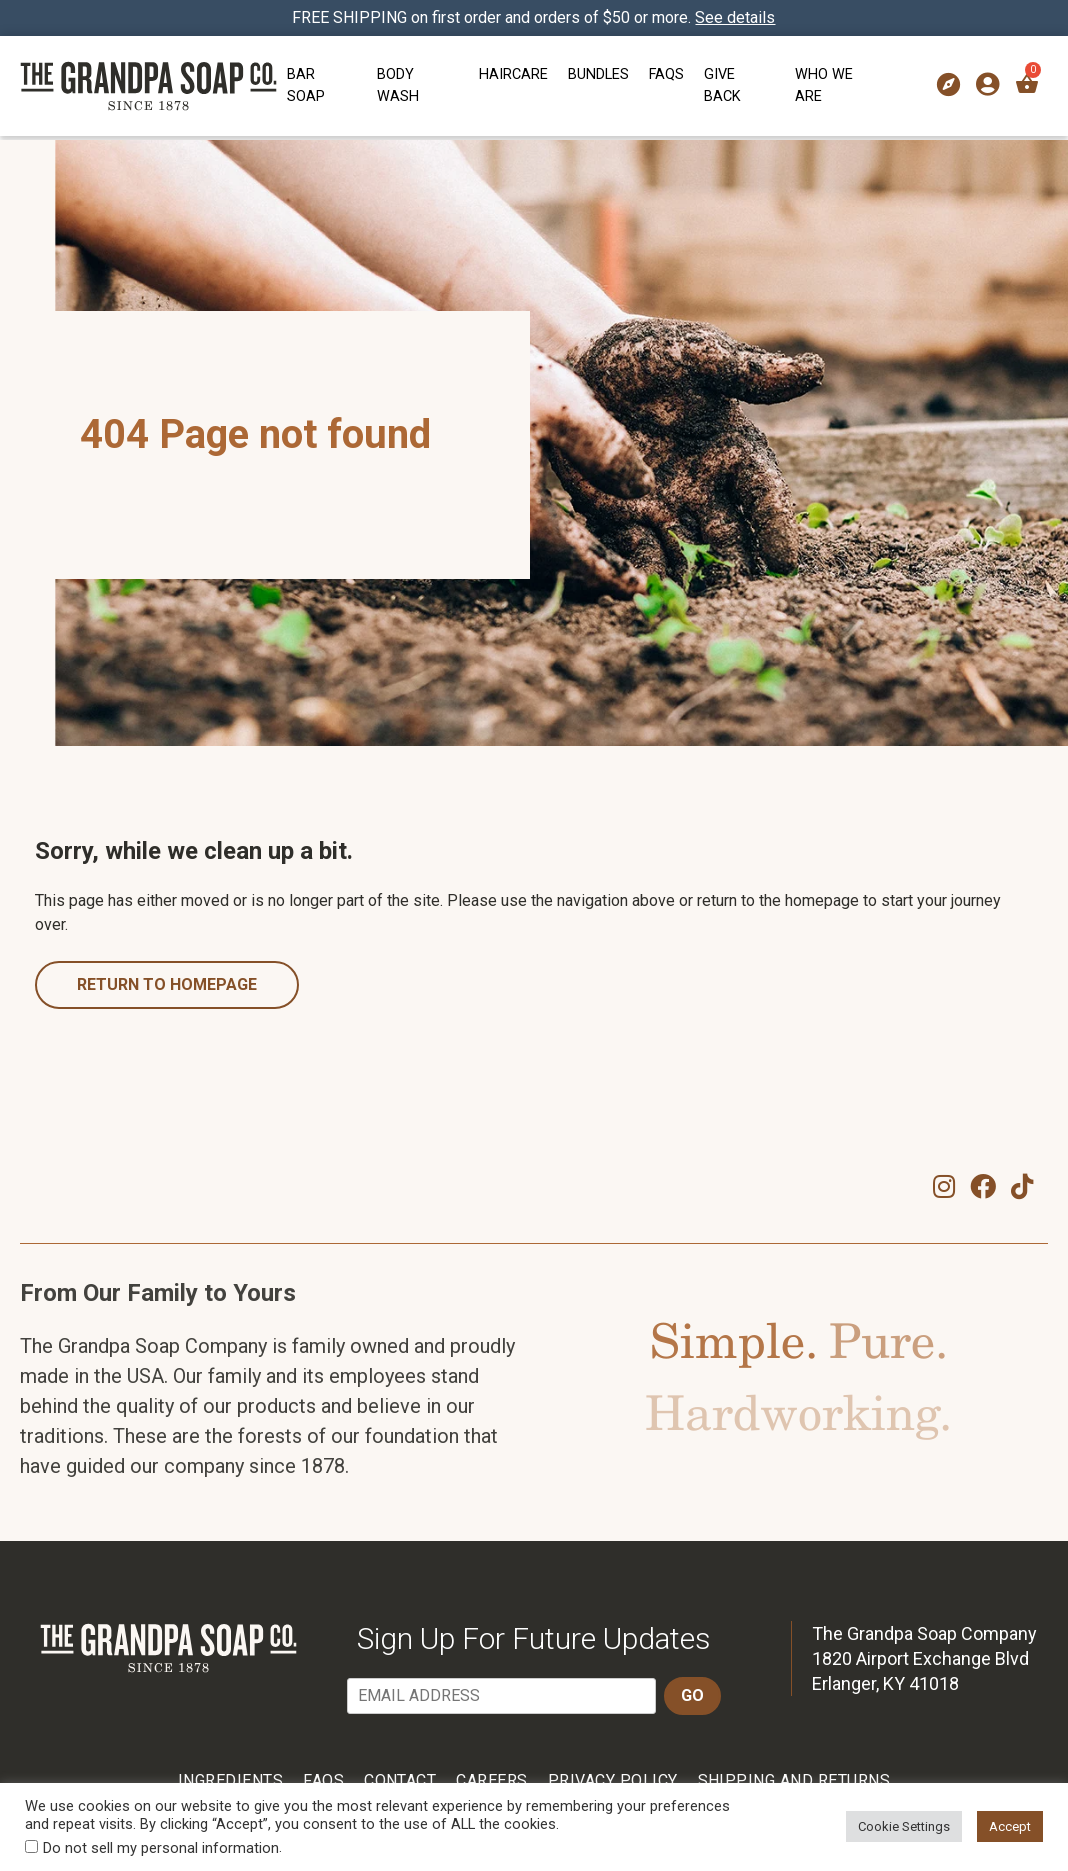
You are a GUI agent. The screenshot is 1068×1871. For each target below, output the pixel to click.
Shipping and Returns (794, 1780)
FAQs (666, 74)
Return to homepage (167, 984)
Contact (400, 1780)
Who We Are (824, 85)
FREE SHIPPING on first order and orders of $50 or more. (534, 17)
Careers (491, 1780)
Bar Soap (306, 85)
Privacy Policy (613, 1780)
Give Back (722, 85)
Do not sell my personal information (161, 1848)
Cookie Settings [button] (904, 1826)
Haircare (513, 74)
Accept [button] (1010, 1826)
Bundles (598, 74)
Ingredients (230, 1780)
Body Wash (398, 85)
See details (736, 17)
